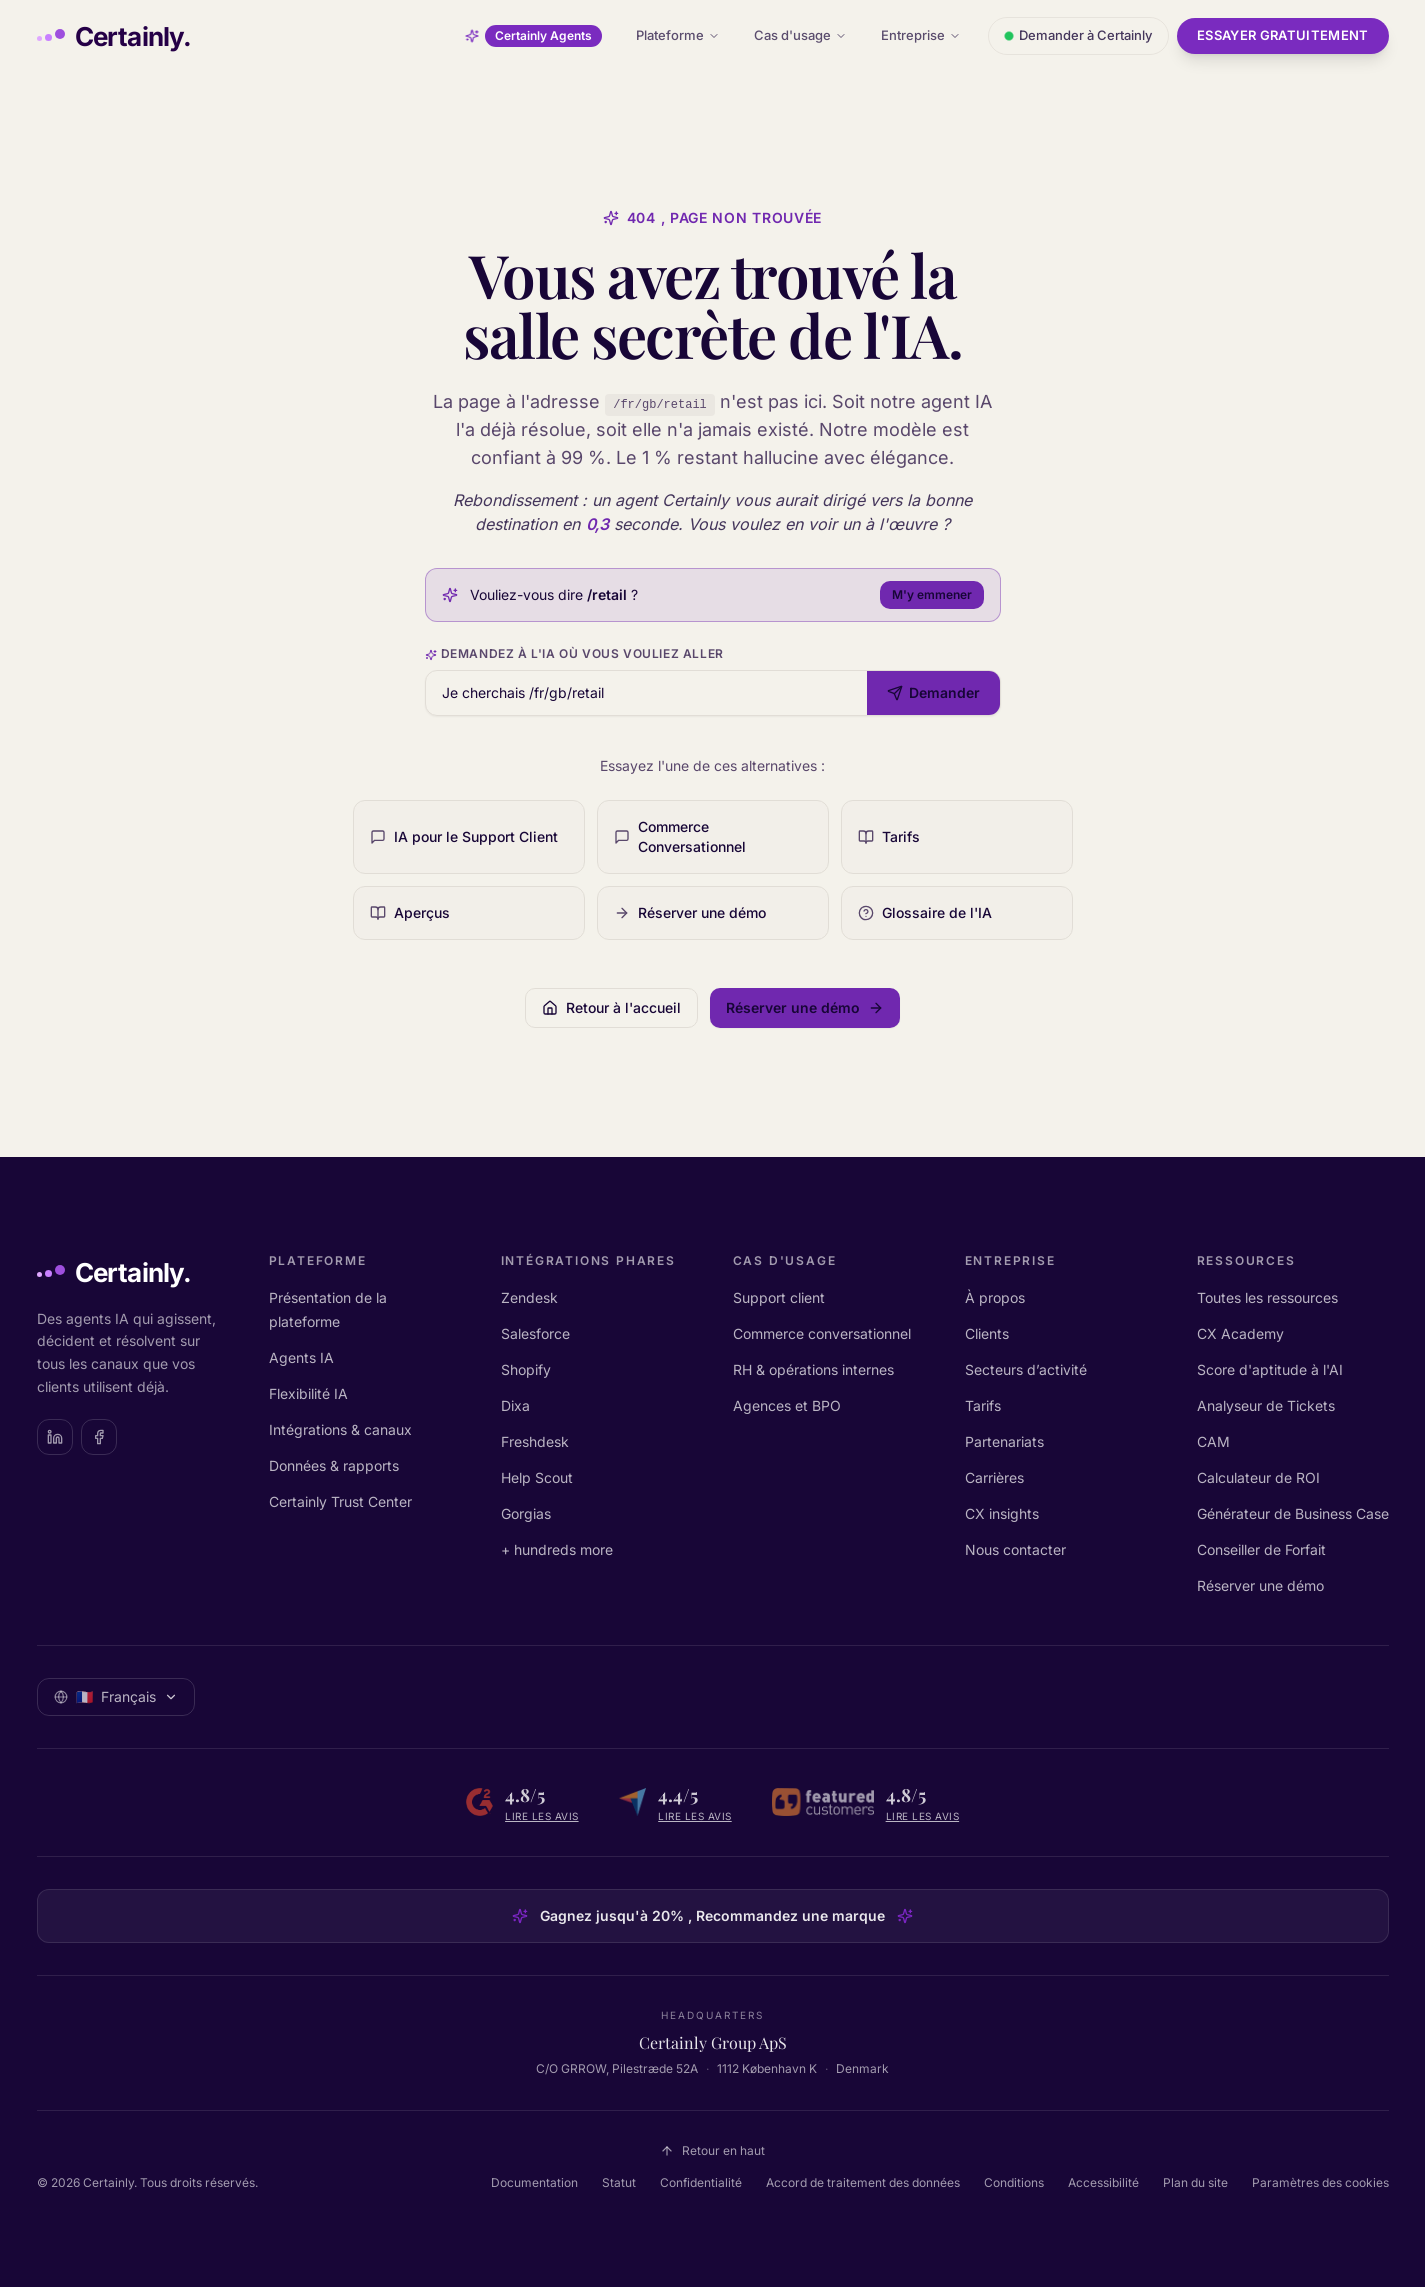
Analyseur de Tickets (1266, 1405)
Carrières (994, 1477)
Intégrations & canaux (340, 1429)
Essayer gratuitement (1283, 35)
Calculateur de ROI (1258, 1477)
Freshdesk (535, 1441)
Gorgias (526, 1513)
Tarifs (983, 1405)
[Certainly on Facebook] (99, 1437)
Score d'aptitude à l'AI (1270, 1369)
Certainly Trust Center (340, 1501)
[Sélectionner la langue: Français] (116, 1697)
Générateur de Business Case (1293, 1513)
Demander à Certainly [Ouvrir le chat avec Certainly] (1078, 35)
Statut (619, 2182)
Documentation (534, 2182)
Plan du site (1195, 2182)
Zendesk (529, 1297)
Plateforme (678, 35)
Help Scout (537, 1477)
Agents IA (301, 1357)
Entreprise (921, 35)
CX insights (1002, 1513)
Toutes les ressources (1267, 1297)
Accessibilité (1103, 2182)
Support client (779, 1297)
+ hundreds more (557, 1549)
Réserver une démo (1260, 1585)
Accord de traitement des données (863, 2182)
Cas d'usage (800, 35)
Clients (987, 1333)
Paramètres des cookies (1320, 2182)
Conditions (1014, 2182)
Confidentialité (701, 2182)
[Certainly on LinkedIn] (55, 1437)
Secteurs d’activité (1026, 1369)
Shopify (526, 1369)
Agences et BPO (787, 1405)
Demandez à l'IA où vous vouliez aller (574, 653)
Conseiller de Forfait (1261, 1549)
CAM (1213, 1441)
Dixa (515, 1405)
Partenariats (1004, 1441)
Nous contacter (1015, 1549)
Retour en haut (712, 2150)
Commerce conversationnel (822, 1333)
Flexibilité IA (308, 1393)
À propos (995, 1297)
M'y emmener (932, 594)
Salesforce (535, 1333)
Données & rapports (334, 1465)
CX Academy (1240, 1333)
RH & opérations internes (813, 1369)
